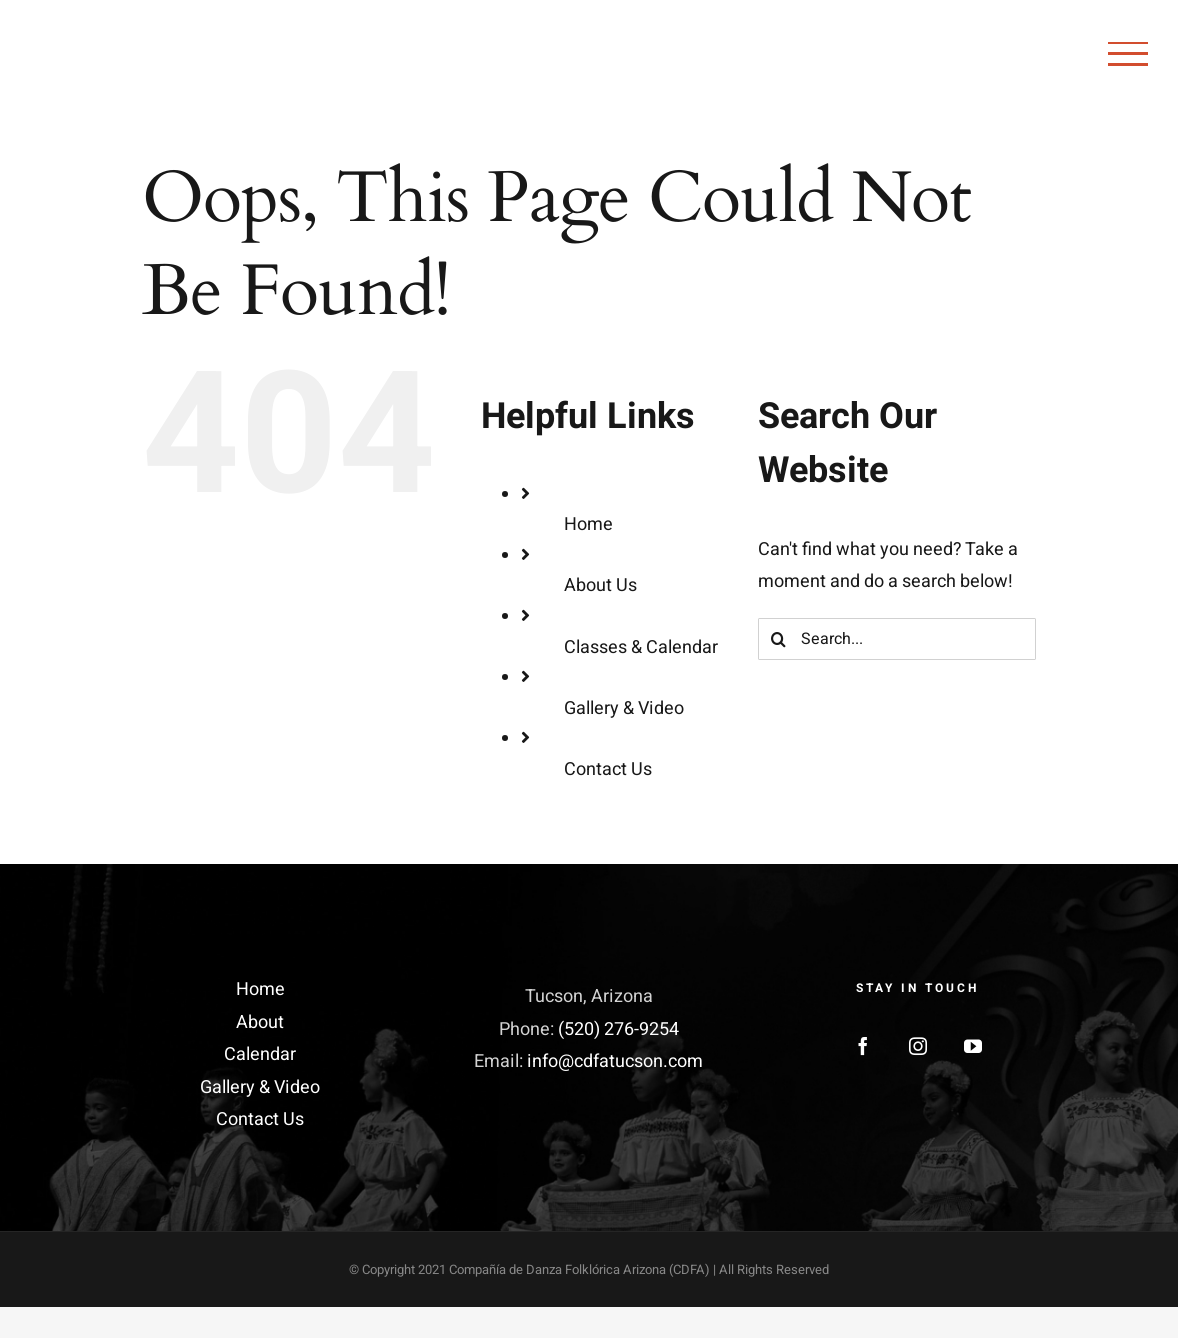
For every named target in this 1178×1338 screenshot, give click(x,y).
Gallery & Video (624, 708)
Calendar (260, 1054)
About (260, 1022)
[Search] (779, 639)
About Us (600, 585)
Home (588, 524)
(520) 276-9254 (618, 1029)
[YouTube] (973, 1046)
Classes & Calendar (641, 647)
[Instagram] (918, 1046)
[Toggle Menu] (1128, 54)
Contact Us (608, 769)
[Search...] (897, 639)
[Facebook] (863, 1046)
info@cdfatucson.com (615, 1061)
